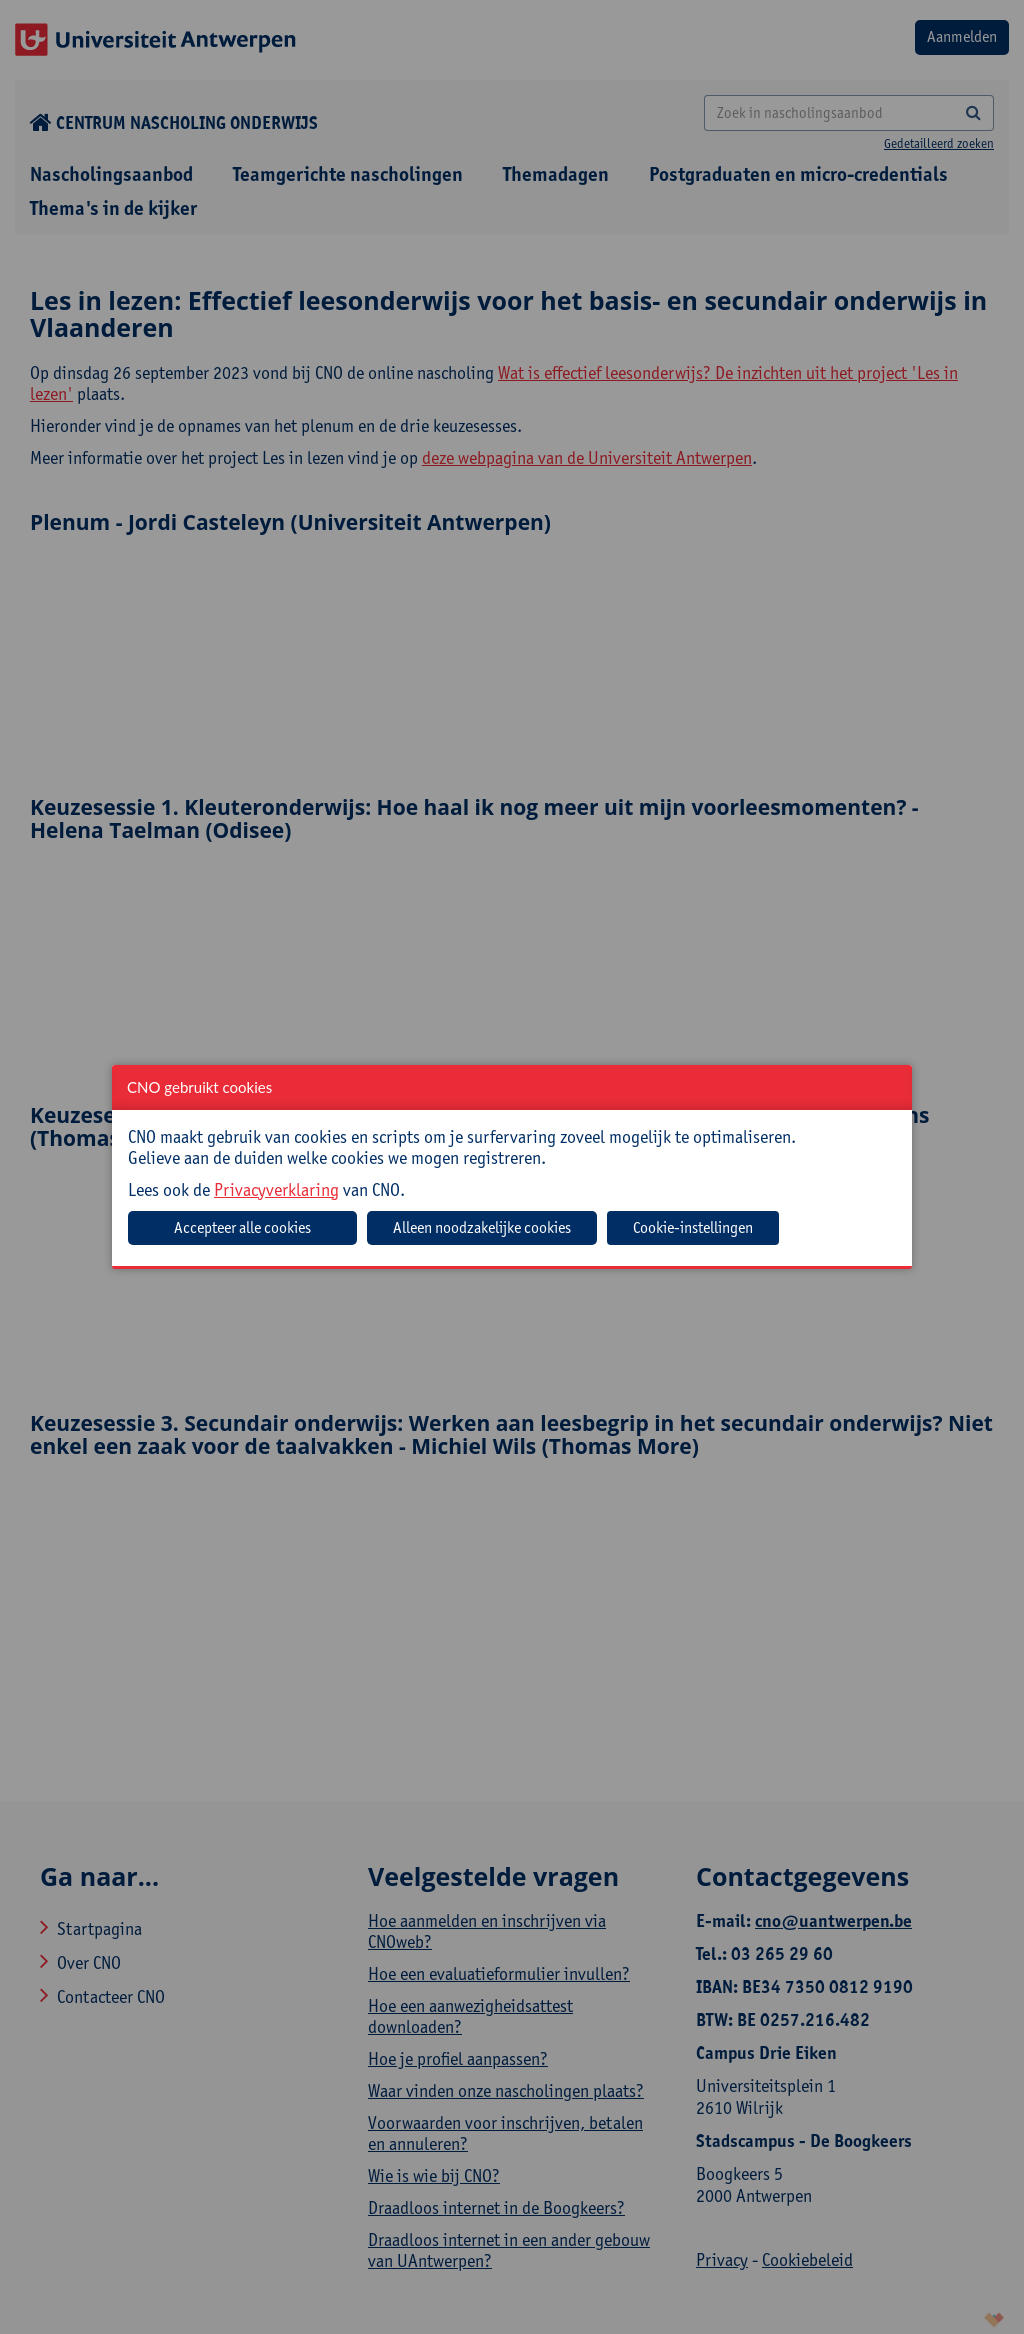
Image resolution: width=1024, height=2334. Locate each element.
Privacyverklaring (276, 1189)
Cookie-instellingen (693, 1227)
